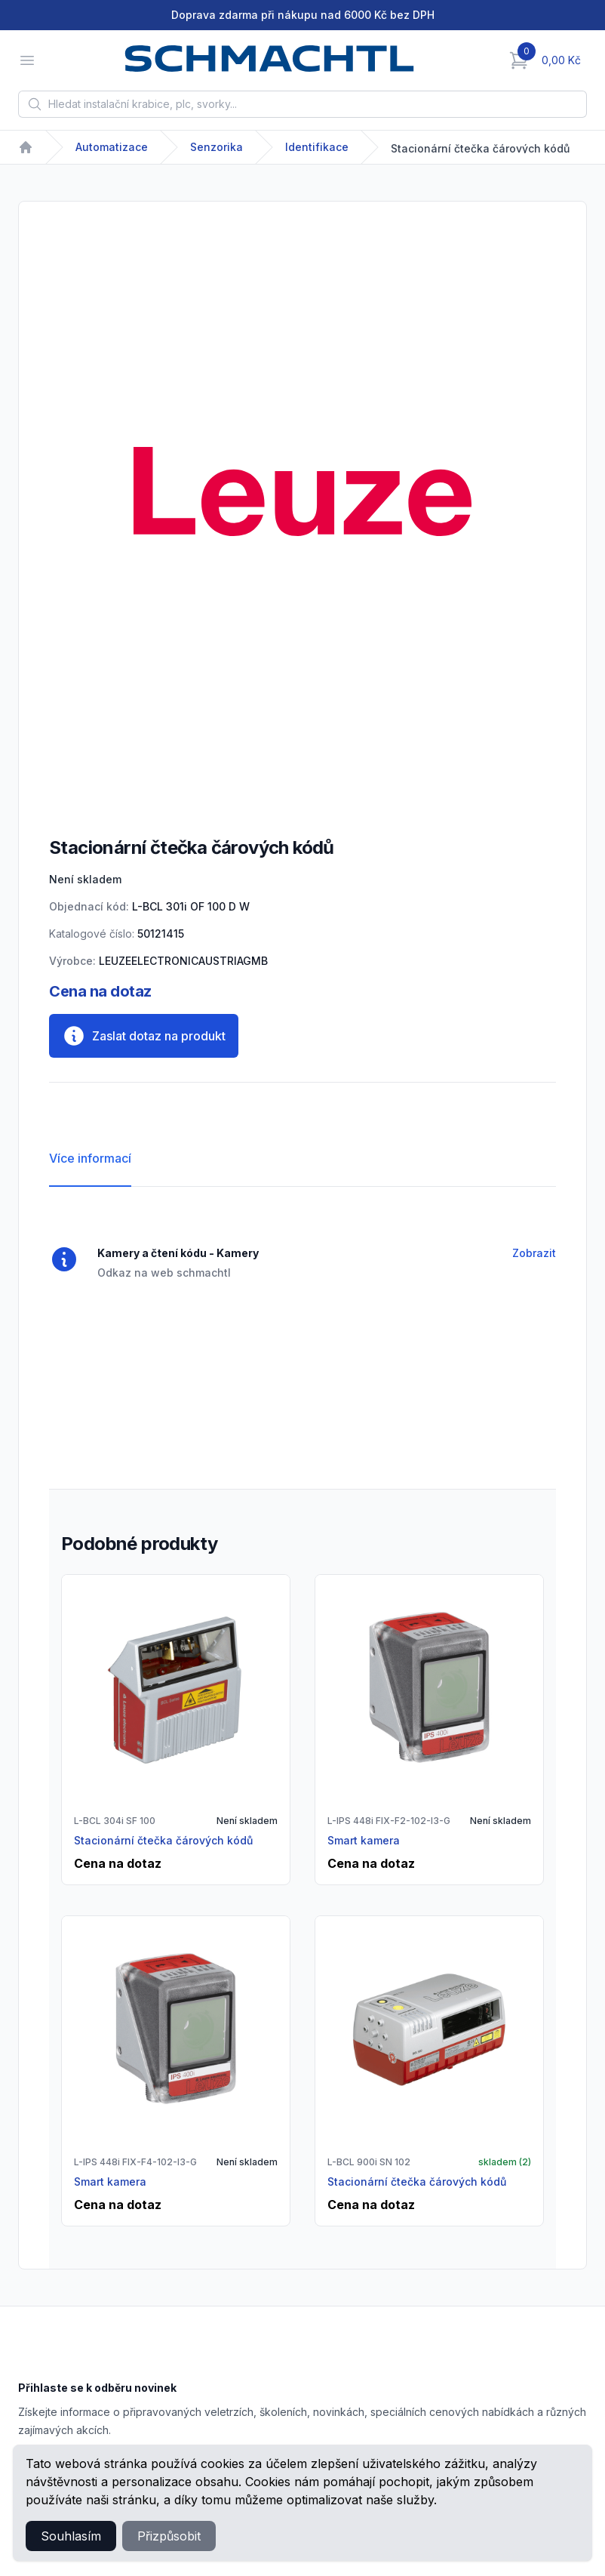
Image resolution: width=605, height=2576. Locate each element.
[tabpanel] (302, 491)
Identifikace (317, 146)
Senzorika (216, 146)
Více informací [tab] (90, 1158)
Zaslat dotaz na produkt (144, 1036)
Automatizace (111, 146)
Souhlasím (71, 2536)
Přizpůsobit (169, 2536)
